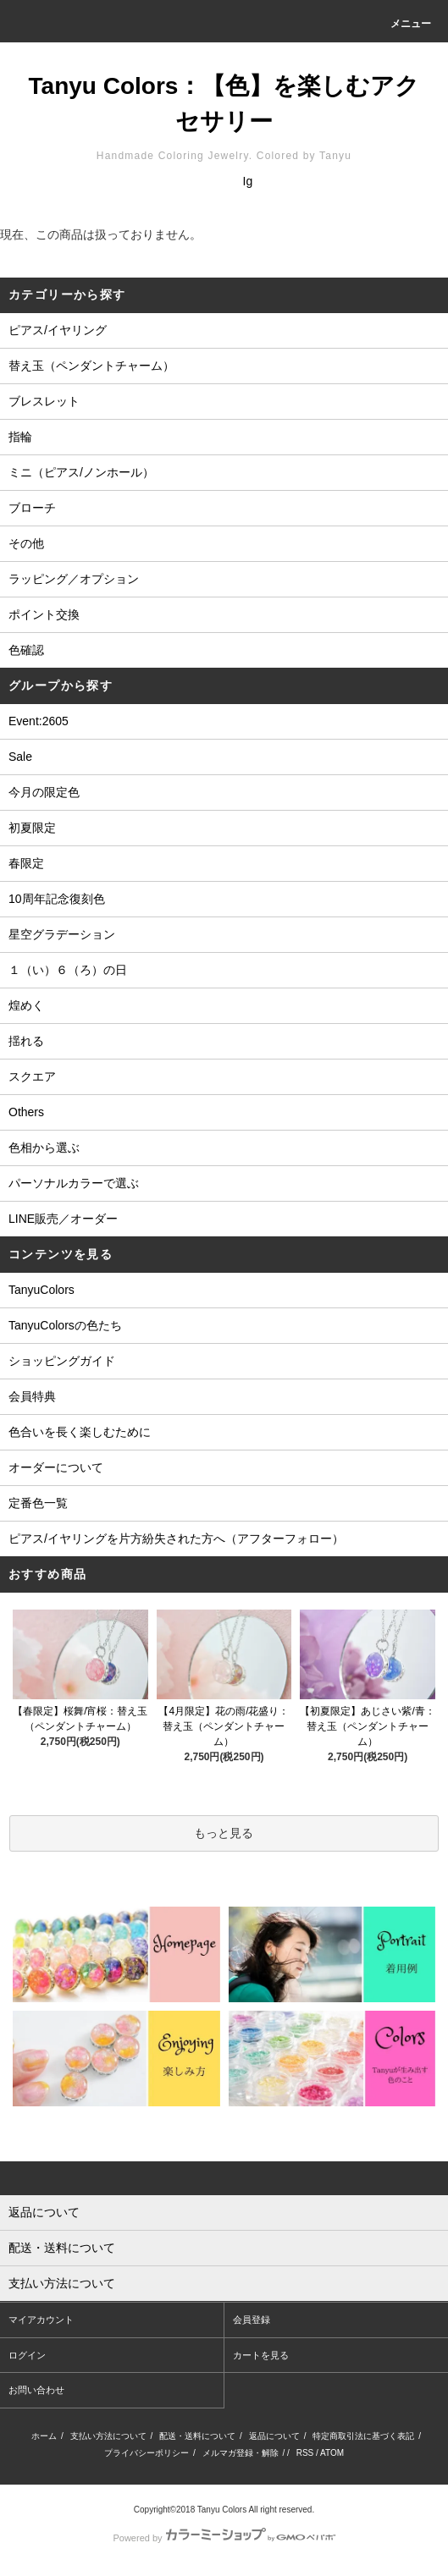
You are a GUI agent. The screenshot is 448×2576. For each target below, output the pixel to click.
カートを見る (261, 2355)
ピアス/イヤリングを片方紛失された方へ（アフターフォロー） (176, 1538)
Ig (248, 181)
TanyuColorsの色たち (65, 1325)
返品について (274, 2436)
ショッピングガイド (61, 1361)
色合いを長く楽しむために (79, 1432)
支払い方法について (108, 2436)
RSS (305, 2453)
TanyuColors (41, 1289)
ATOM (332, 2453)
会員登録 (251, 2320)
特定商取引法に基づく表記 (363, 2436)
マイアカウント (41, 2320)
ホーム (44, 2436)
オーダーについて (55, 1467)
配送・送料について (197, 2436)
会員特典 (32, 1396)
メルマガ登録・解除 (240, 2453)
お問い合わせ (36, 2390)
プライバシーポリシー (146, 2453)
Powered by (224, 2538)
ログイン (27, 2355)
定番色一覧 (38, 1503)
